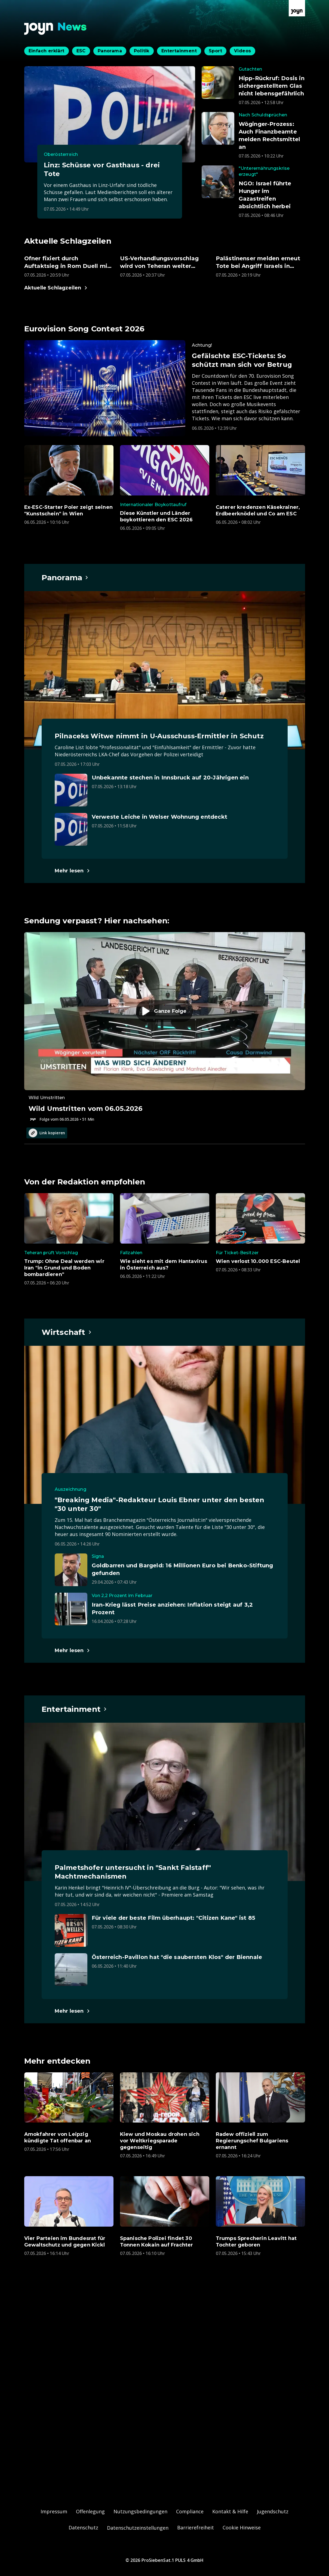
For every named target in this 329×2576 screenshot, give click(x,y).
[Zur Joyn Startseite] (297, 8)
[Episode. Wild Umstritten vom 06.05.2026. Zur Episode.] (164, 1027)
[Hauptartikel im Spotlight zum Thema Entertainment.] (74, 1709)
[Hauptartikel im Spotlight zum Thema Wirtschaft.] (67, 1332)
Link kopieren (47, 1133)
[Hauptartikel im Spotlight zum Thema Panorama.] (65, 577)
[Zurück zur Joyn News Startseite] (55, 29)
